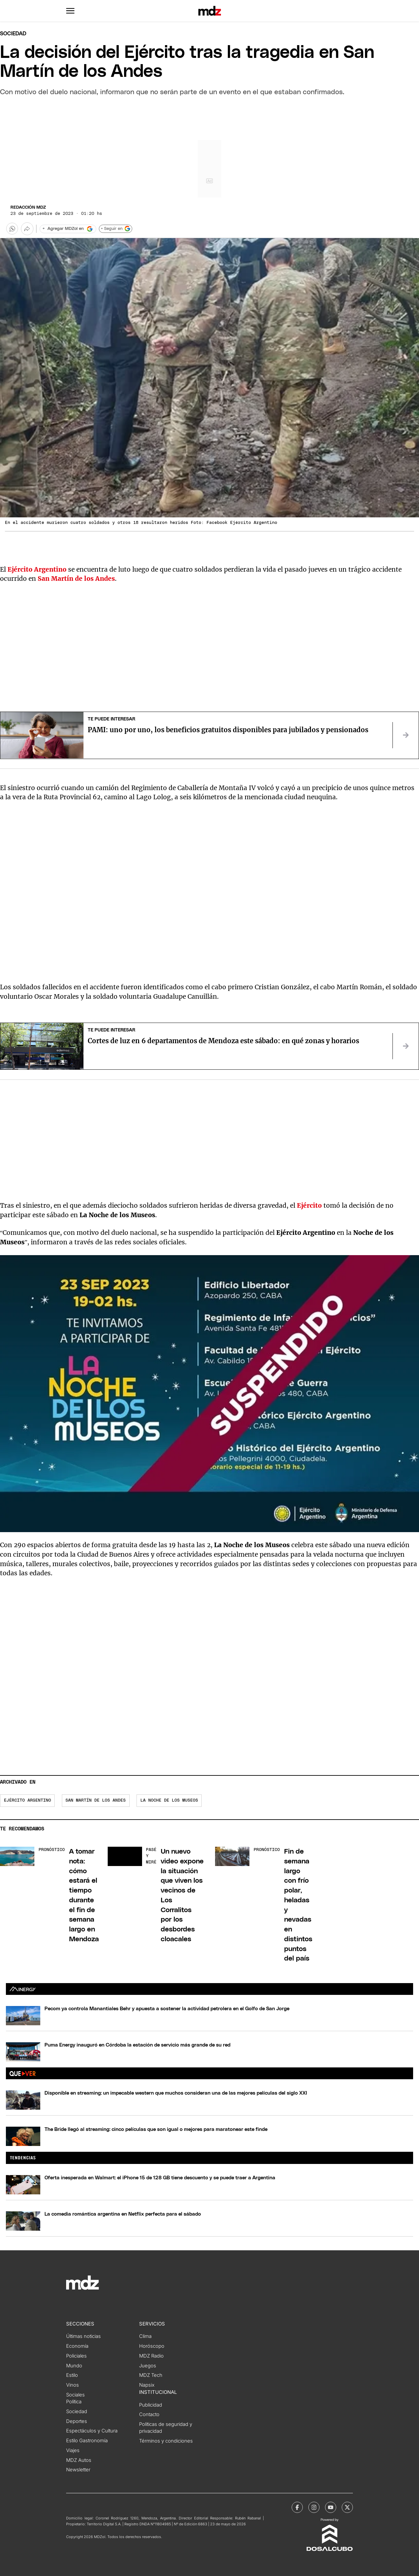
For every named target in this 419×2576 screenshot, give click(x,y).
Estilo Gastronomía (87, 2441)
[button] (70, 11)
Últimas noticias (83, 2336)
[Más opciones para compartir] (27, 228)
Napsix (147, 2385)
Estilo (72, 2375)
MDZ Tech (150, 2375)
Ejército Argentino (27, 1800)
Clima (145, 2336)
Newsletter (78, 2470)
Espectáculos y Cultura (92, 2431)
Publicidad (150, 2405)
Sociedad (13, 33)
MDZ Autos (78, 2460)
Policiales (76, 2356)
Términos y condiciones (166, 2441)
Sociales (75, 2395)
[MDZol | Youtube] (330, 2507)
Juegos (147, 2366)
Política (74, 2402)
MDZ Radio (151, 2356)
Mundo (74, 2366)
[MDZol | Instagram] (314, 2507)
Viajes (73, 2450)
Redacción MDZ (28, 207)
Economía (77, 2346)
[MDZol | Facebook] (297, 2507)
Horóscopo (151, 2346)
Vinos (72, 2385)
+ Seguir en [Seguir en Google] (116, 228)
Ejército (309, 1205)
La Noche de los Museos (169, 1800)
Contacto (149, 2414)
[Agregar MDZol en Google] (68, 229)
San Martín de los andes (95, 1800)
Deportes (76, 2421)
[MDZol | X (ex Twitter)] (347, 2507)
